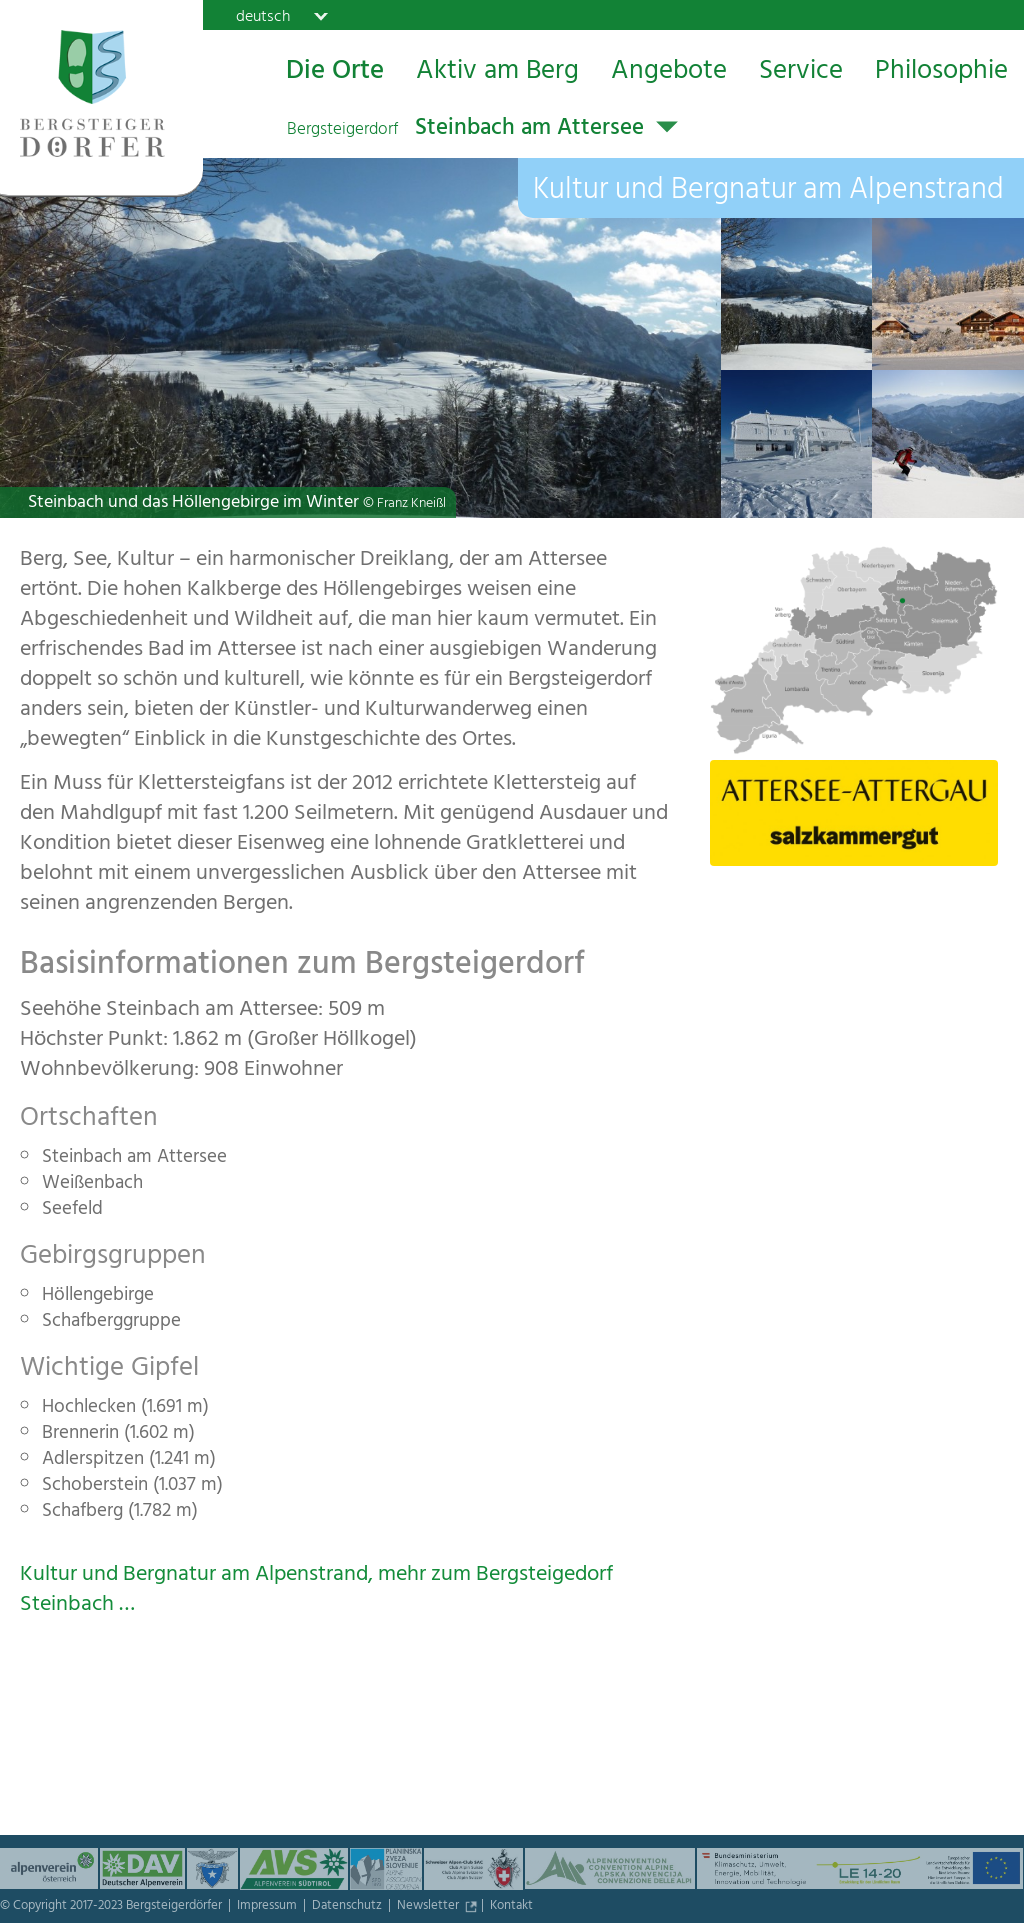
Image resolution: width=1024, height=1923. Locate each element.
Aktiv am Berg (497, 73)
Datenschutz (348, 1907)
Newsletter (429, 1907)
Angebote (669, 73)
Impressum (268, 1907)
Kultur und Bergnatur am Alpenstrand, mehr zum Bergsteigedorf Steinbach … (316, 1591)
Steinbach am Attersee (465, 130)
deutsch (263, 16)
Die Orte (335, 73)
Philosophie (941, 73)
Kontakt (511, 1907)
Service (801, 73)
